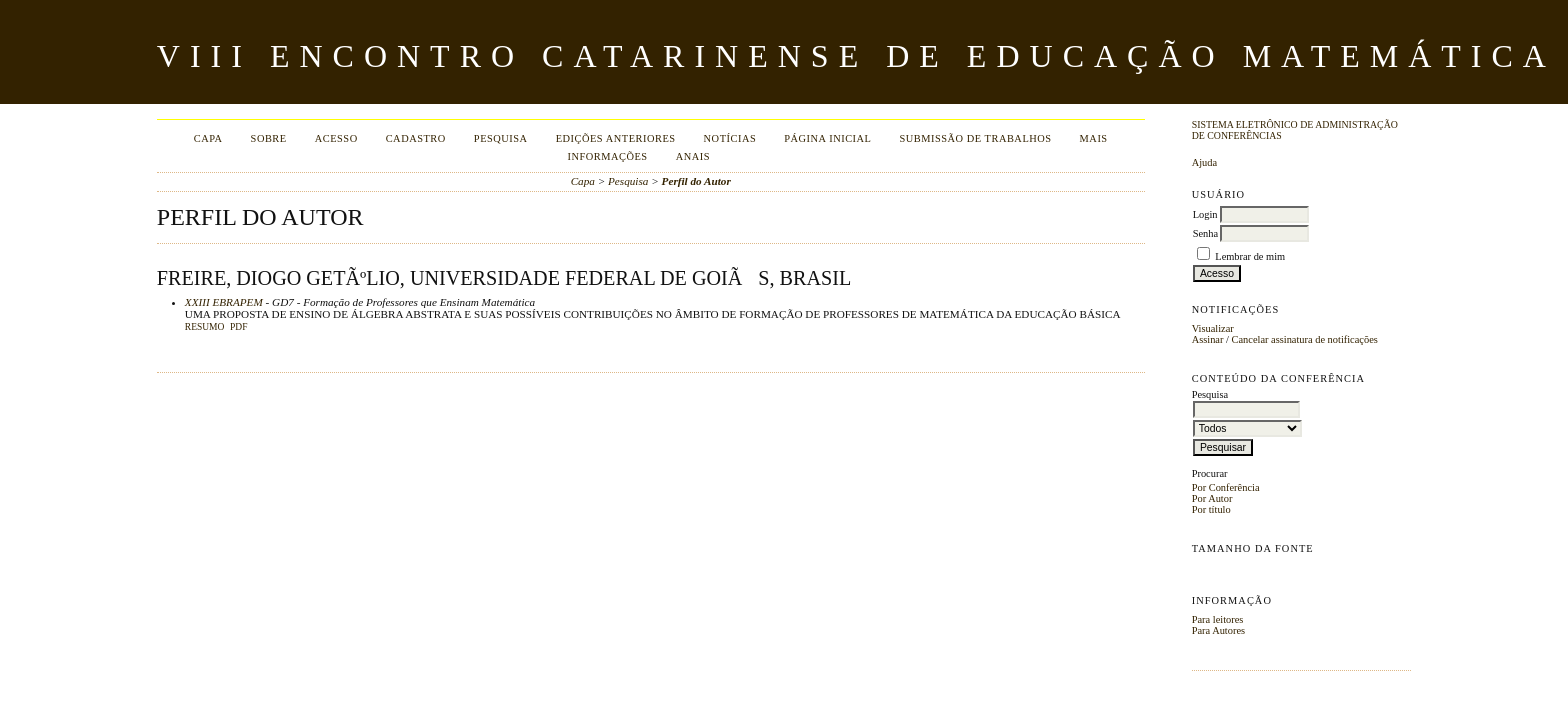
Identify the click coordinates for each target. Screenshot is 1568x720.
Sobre (269, 138)
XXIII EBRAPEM (224, 302)
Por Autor (1212, 498)
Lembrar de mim (1250, 256)
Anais (693, 156)
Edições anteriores (616, 138)
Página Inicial (827, 138)
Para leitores (1218, 619)
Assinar (1208, 339)
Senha (1205, 233)
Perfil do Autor (696, 181)
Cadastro (416, 138)
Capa (208, 138)
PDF (238, 327)
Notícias (730, 138)
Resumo (205, 327)
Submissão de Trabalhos (975, 138)
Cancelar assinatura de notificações (1305, 339)
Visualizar (1213, 328)
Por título (1211, 509)
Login (1205, 214)
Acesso (336, 138)
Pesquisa (501, 138)
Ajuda (1204, 162)
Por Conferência (1226, 487)
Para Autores (1218, 630)
